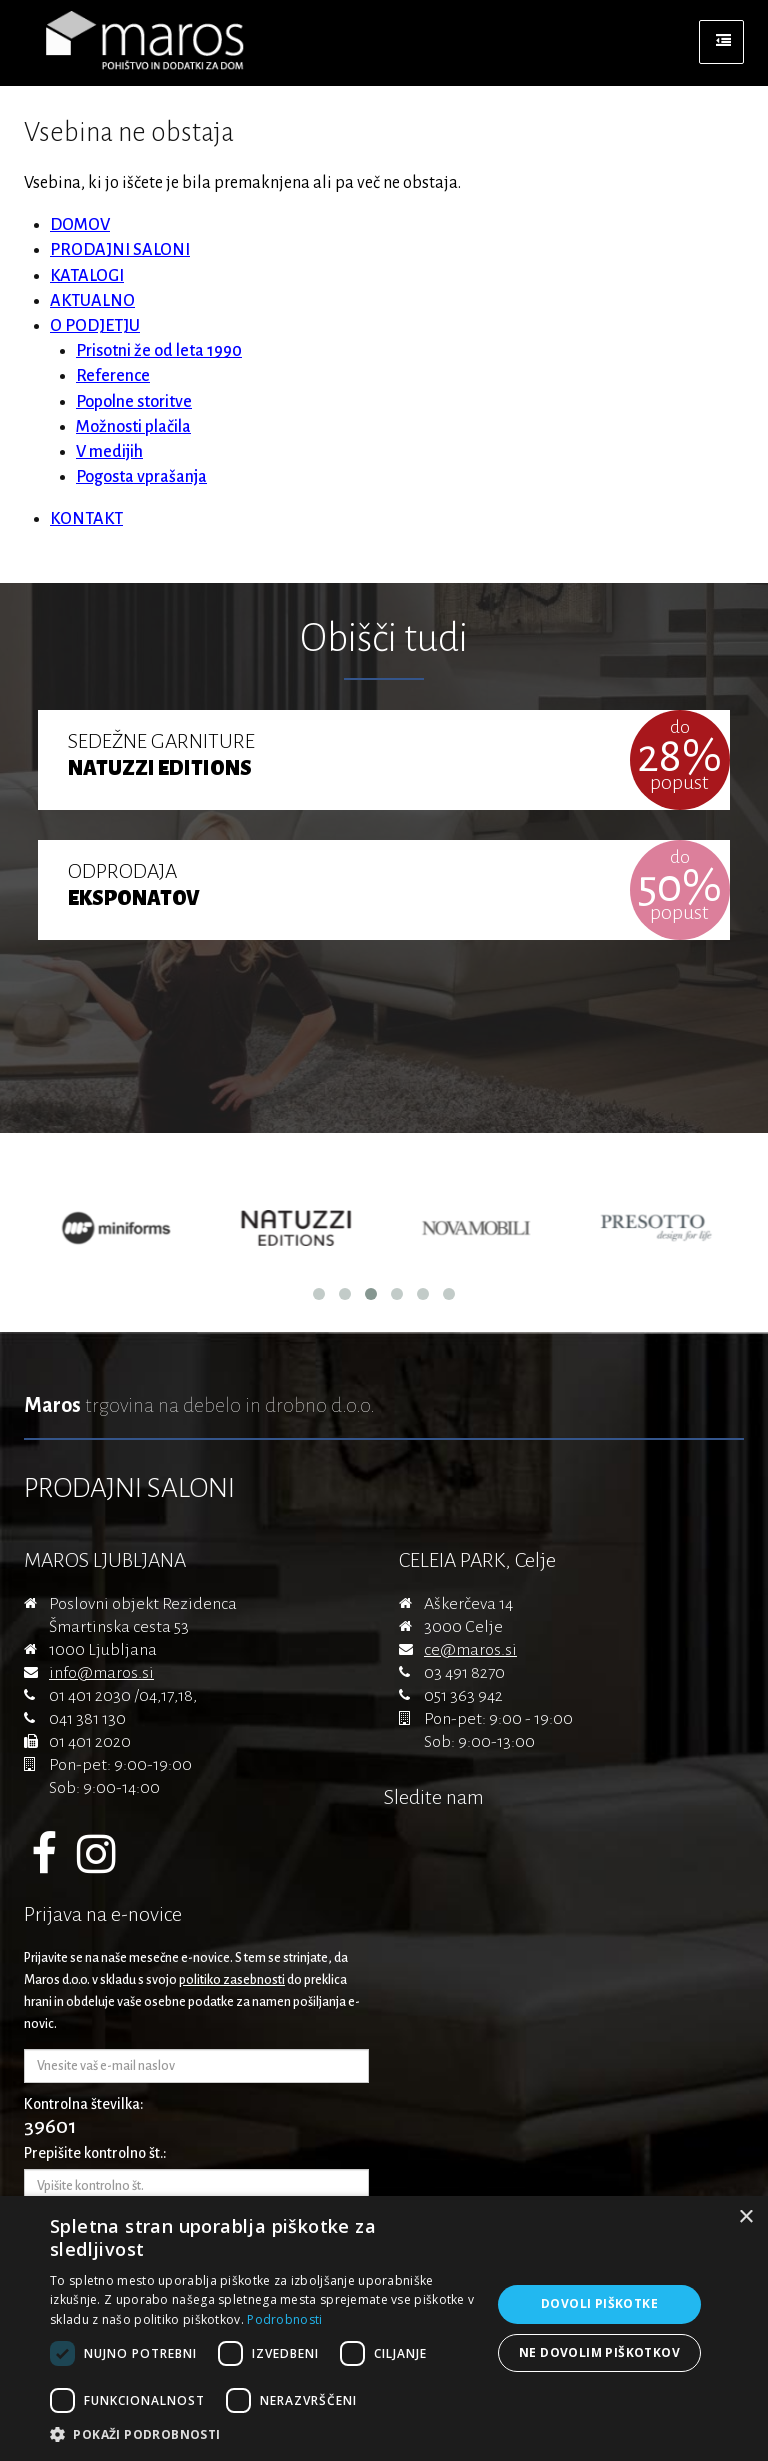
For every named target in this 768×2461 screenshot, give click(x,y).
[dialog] (384, 2328)
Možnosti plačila (133, 427)
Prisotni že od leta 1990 (159, 351)
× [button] (745, 2217)
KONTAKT (86, 519)
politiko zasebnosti (232, 1980)
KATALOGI (87, 276)
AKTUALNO (92, 301)
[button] (264, 2435)
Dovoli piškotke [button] (599, 2303)
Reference (113, 376)
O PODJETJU (95, 326)
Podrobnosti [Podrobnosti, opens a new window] (284, 2319)
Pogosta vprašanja (141, 477)
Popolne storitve (134, 402)
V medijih (109, 452)
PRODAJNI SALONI (120, 250)
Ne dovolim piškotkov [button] (599, 2352)
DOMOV (80, 225)
